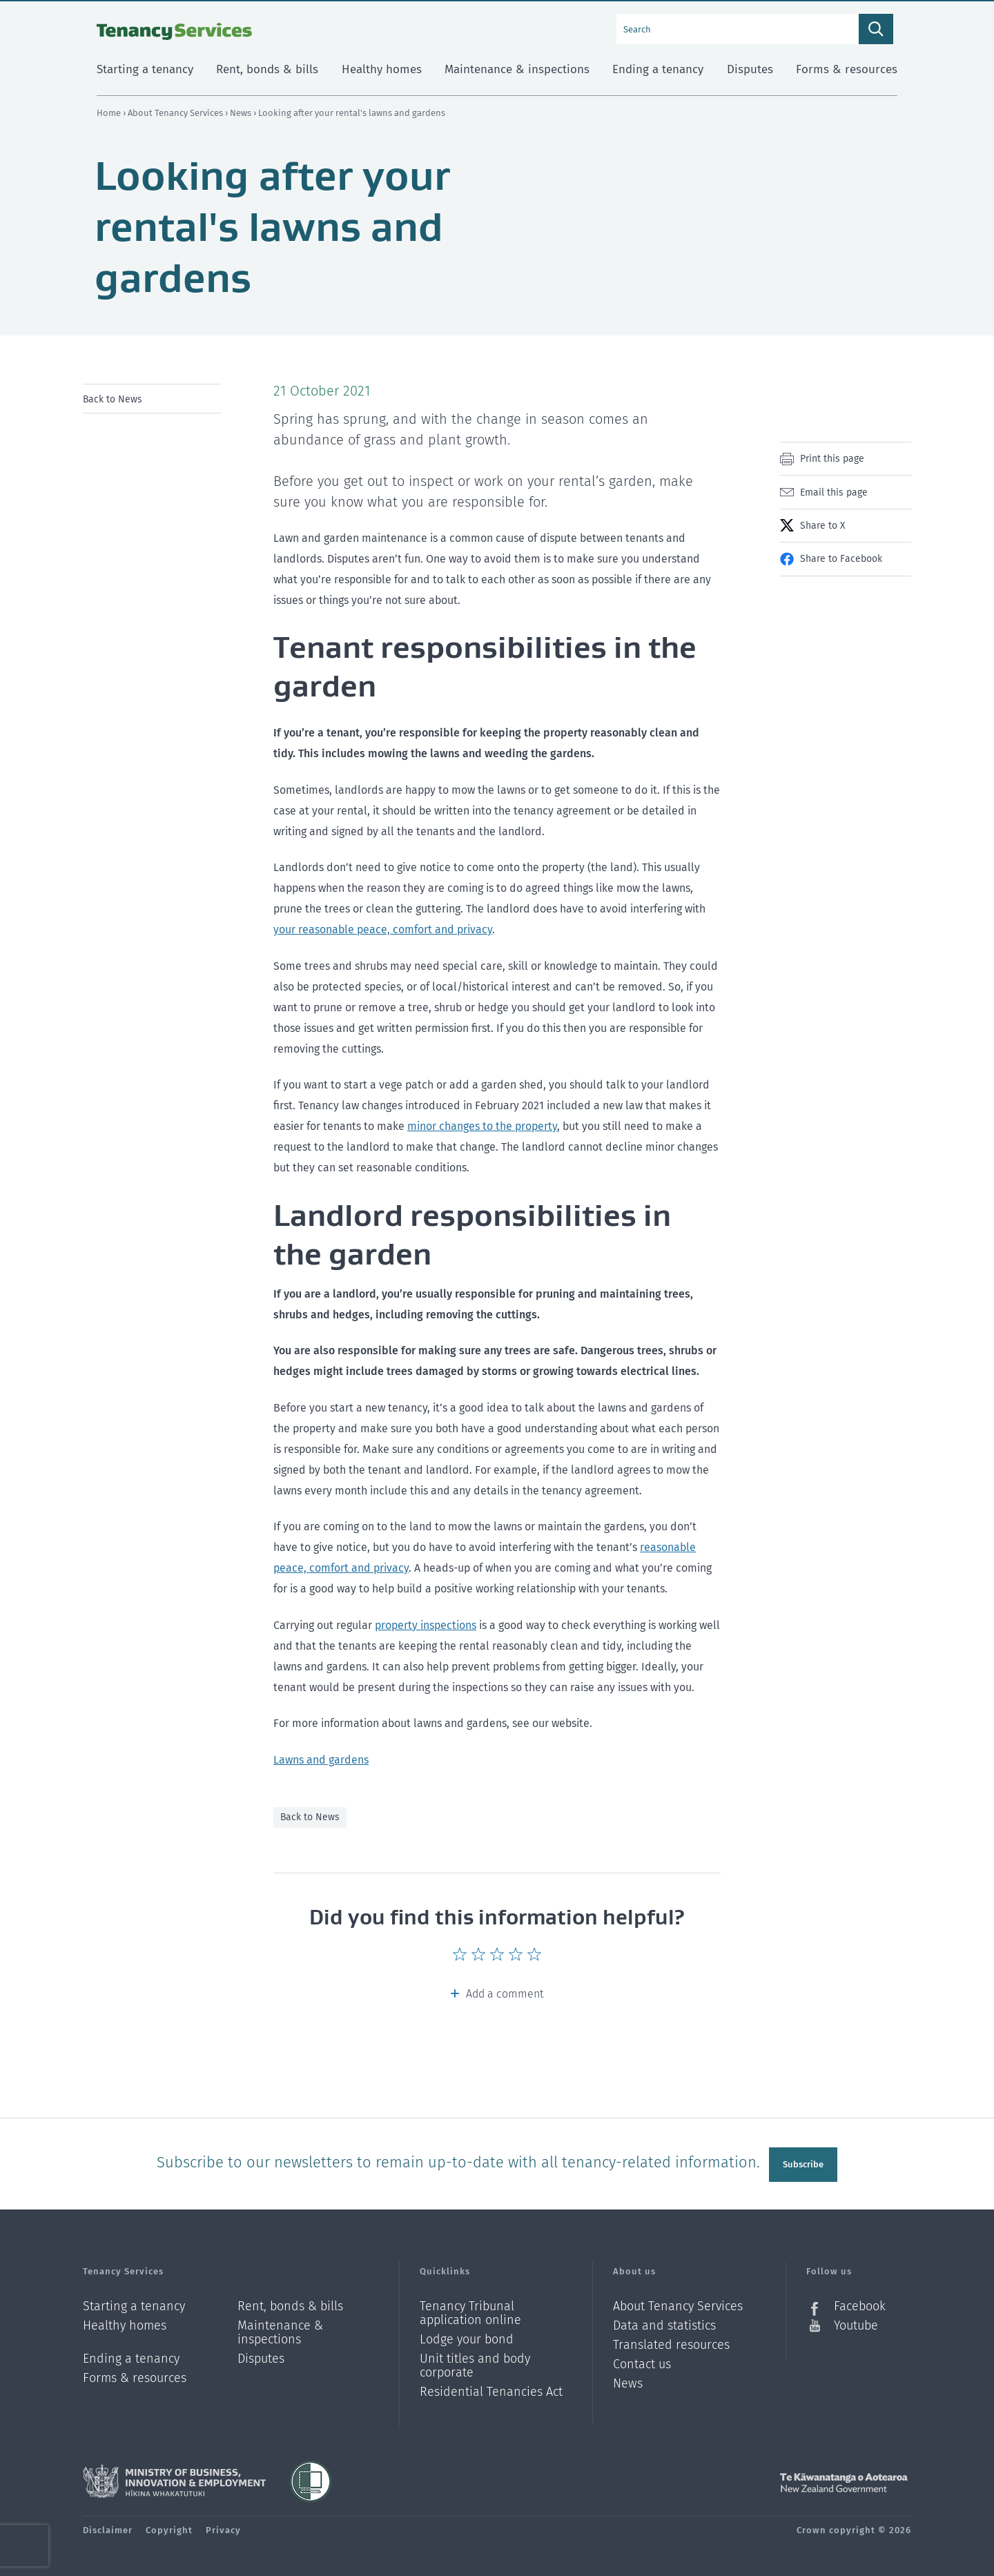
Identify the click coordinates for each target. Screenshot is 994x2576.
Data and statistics (664, 2323)
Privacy (223, 2527)
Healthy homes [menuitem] (382, 69)
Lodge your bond (467, 2337)
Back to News (112, 399)
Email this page (834, 492)
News (241, 113)
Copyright (169, 2527)
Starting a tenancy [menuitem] (145, 69)
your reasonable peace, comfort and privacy (382, 929)
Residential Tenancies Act (491, 2389)
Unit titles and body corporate (475, 2363)
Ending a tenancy (131, 2356)
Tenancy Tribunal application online (470, 2310)
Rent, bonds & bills (290, 2303)
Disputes (260, 2356)
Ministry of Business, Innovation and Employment (174, 2478)
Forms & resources (134, 2375)
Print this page (832, 459)
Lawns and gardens (321, 1759)
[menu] (152, 398)
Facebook (860, 2303)
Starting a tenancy (134, 2303)
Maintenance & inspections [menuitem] (517, 69)
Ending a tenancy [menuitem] (657, 69)
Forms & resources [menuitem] (846, 69)
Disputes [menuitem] (750, 69)
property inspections (425, 1625)
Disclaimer (108, 2527)
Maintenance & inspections (280, 2330)
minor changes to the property (482, 1126)
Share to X (822, 525)
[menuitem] (152, 398)
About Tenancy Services (176, 113)
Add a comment (504, 1993)
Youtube (856, 2323)
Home (109, 113)
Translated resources (671, 2342)
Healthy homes (124, 2323)
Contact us (642, 2361)
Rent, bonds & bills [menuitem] (267, 69)
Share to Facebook (841, 559)
